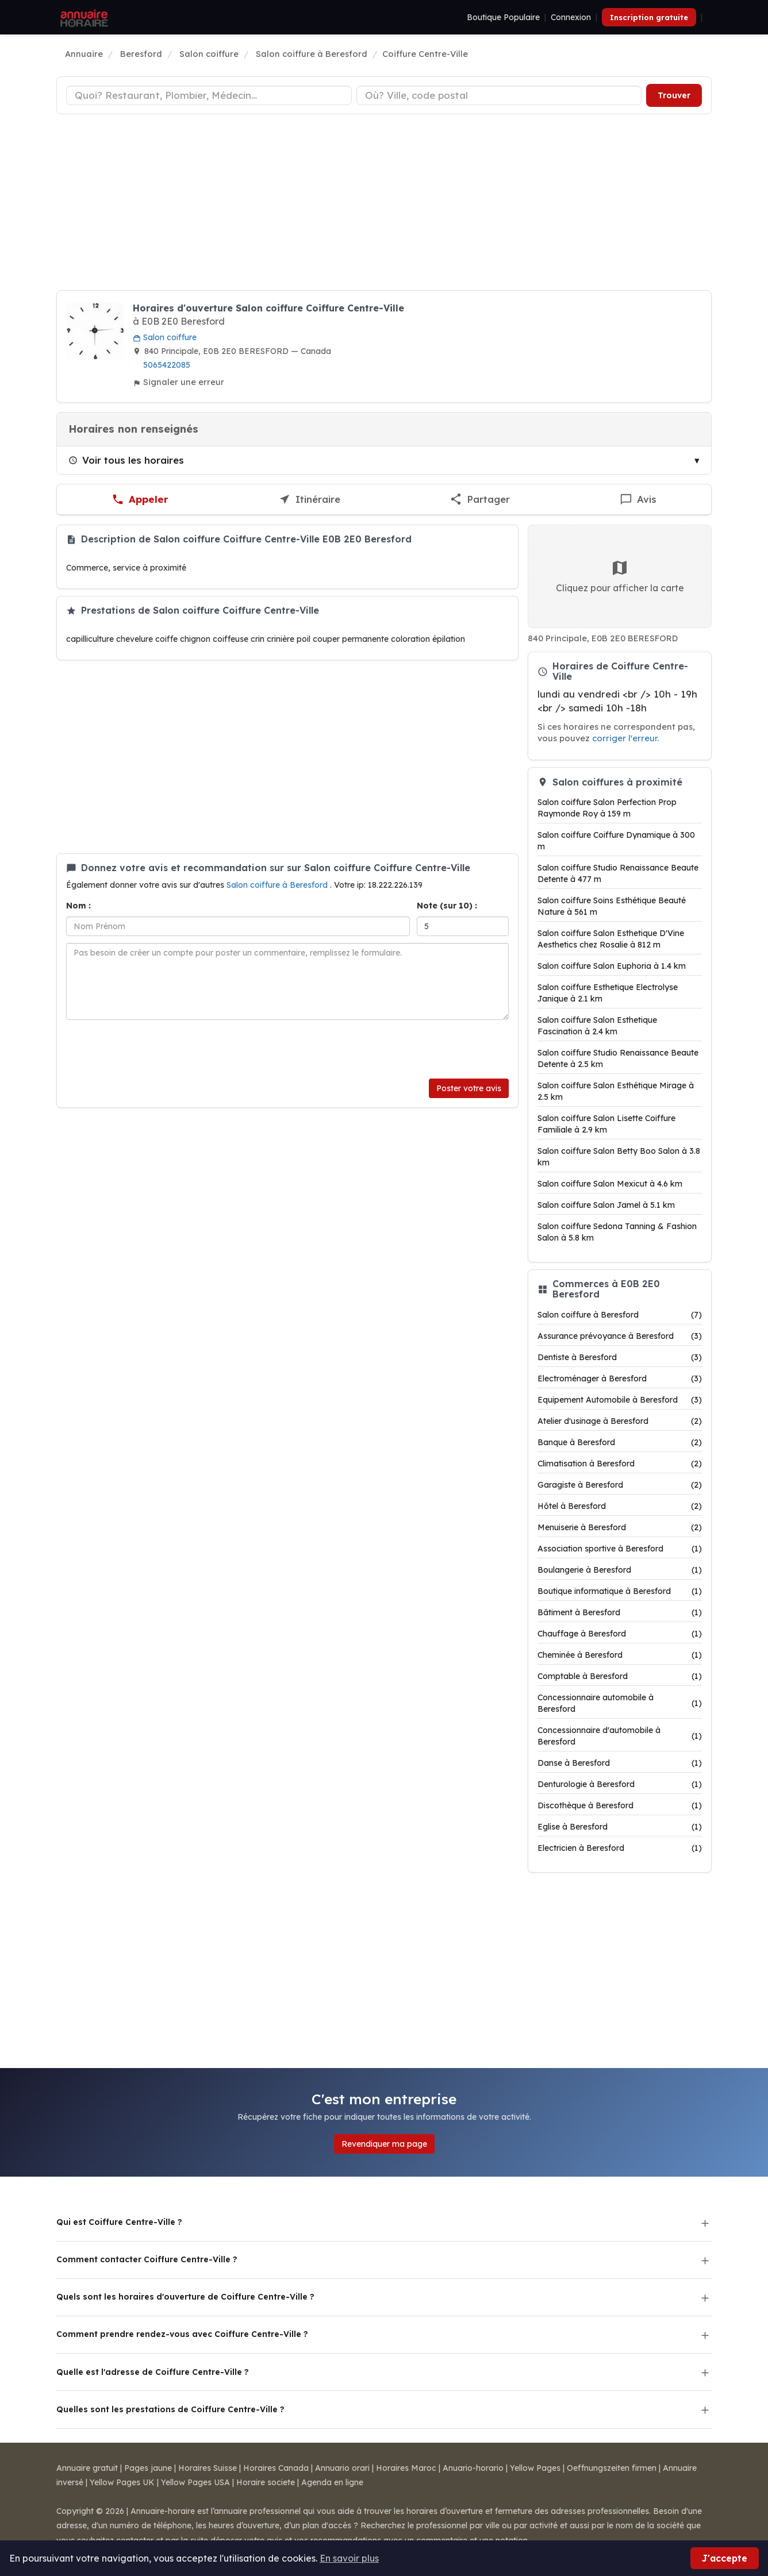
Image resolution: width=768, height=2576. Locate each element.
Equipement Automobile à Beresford (619, 1400)
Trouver (674, 95)
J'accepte (724, 2558)
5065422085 (166, 365)
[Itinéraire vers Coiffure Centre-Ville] (309, 499)
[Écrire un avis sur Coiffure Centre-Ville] (638, 499)
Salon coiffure (165, 337)
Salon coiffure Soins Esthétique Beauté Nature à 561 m (611, 906)
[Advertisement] (384, 204)
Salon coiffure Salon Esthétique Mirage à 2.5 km (615, 1091)
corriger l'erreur (624, 738)
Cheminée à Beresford (619, 1655)
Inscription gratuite (649, 17)
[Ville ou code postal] (499, 95)
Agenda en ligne (332, 2482)
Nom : (78, 905)
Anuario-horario (473, 2468)
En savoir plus (349, 2558)
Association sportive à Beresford (619, 1548)
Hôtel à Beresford (619, 1506)
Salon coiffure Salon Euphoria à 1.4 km (611, 966)
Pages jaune (148, 2468)
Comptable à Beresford (619, 1676)
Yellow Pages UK (122, 2482)
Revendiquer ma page (384, 2144)
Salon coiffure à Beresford (278, 885)
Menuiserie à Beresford (619, 1527)
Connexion (571, 17)
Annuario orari (342, 2468)
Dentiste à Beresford (619, 1357)
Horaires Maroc (406, 2468)
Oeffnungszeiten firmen (611, 2468)
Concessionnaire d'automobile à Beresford (619, 1736)
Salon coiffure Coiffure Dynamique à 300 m (616, 841)
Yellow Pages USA (195, 2482)
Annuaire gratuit (87, 2468)
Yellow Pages (535, 2468)
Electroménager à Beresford (619, 1378)
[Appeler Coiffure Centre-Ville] (140, 499)
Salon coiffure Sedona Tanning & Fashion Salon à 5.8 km (617, 1232)
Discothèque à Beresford (619, 1805)
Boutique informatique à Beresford (619, 1591)
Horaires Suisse (207, 2468)
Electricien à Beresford (619, 1848)
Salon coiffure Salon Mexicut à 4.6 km (609, 1184)
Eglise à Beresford (619, 1826)
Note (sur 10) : (447, 905)
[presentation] (153, 1049)
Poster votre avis (468, 1088)
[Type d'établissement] (209, 95)
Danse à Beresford (619, 1763)
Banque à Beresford (619, 1442)
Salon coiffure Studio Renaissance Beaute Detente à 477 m (617, 873)
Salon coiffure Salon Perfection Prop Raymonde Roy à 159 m (607, 808)
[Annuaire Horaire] (83, 17)
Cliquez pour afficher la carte (620, 576)
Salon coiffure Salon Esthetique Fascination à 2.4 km (597, 1026)
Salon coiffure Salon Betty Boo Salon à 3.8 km (618, 1157)
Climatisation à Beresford (619, 1463)
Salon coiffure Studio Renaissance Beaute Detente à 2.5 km (617, 1058)
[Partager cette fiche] (480, 499)
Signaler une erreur (178, 381)
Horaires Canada (276, 2468)
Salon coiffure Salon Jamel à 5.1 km (606, 1205)
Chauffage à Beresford (619, 1633)
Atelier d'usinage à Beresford (619, 1421)
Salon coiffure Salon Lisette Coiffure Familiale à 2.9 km (606, 1124)
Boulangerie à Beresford (619, 1570)
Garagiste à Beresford (619, 1485)
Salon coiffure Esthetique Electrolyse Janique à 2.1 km (607, 993)
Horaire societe (265, 2482)
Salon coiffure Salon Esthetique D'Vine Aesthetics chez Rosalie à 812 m (610, 939)
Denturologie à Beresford (619, 1784)
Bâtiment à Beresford (619, 1612)
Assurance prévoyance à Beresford (619, 1336)
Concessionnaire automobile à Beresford (619, 1703)
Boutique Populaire (503, 17)
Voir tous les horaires (126, 460)
